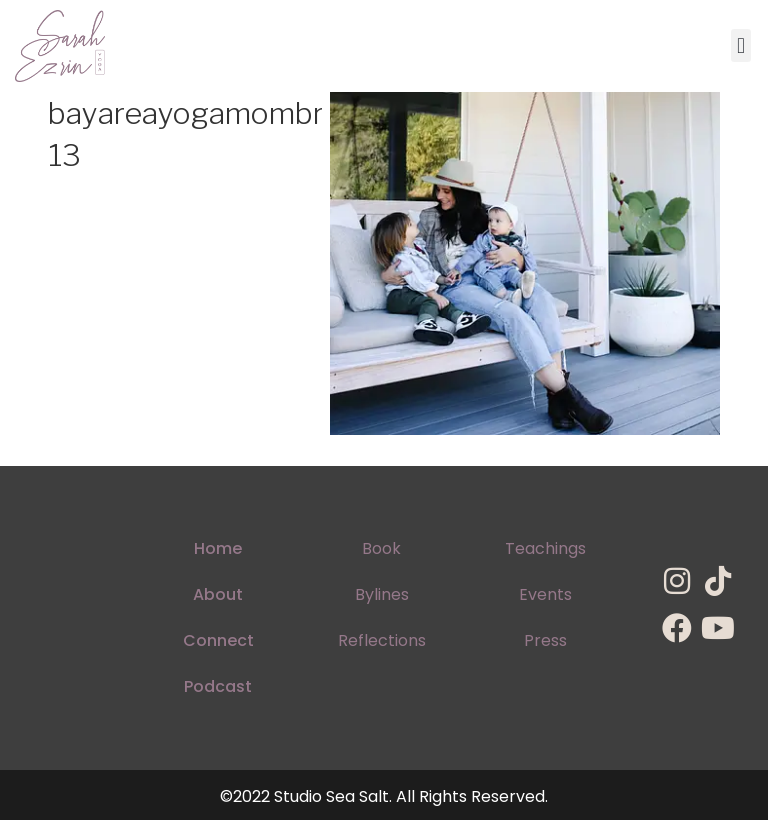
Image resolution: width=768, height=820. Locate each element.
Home (218, 548)
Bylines (382, 594)
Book (381, 548)
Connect (218, 640)
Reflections (382, 640)
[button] (740, 45)
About (218, 594)
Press (545, 640)
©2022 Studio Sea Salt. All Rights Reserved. (384, 796)
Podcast (218, 686)
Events (545, 594)
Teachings (545, 548)
